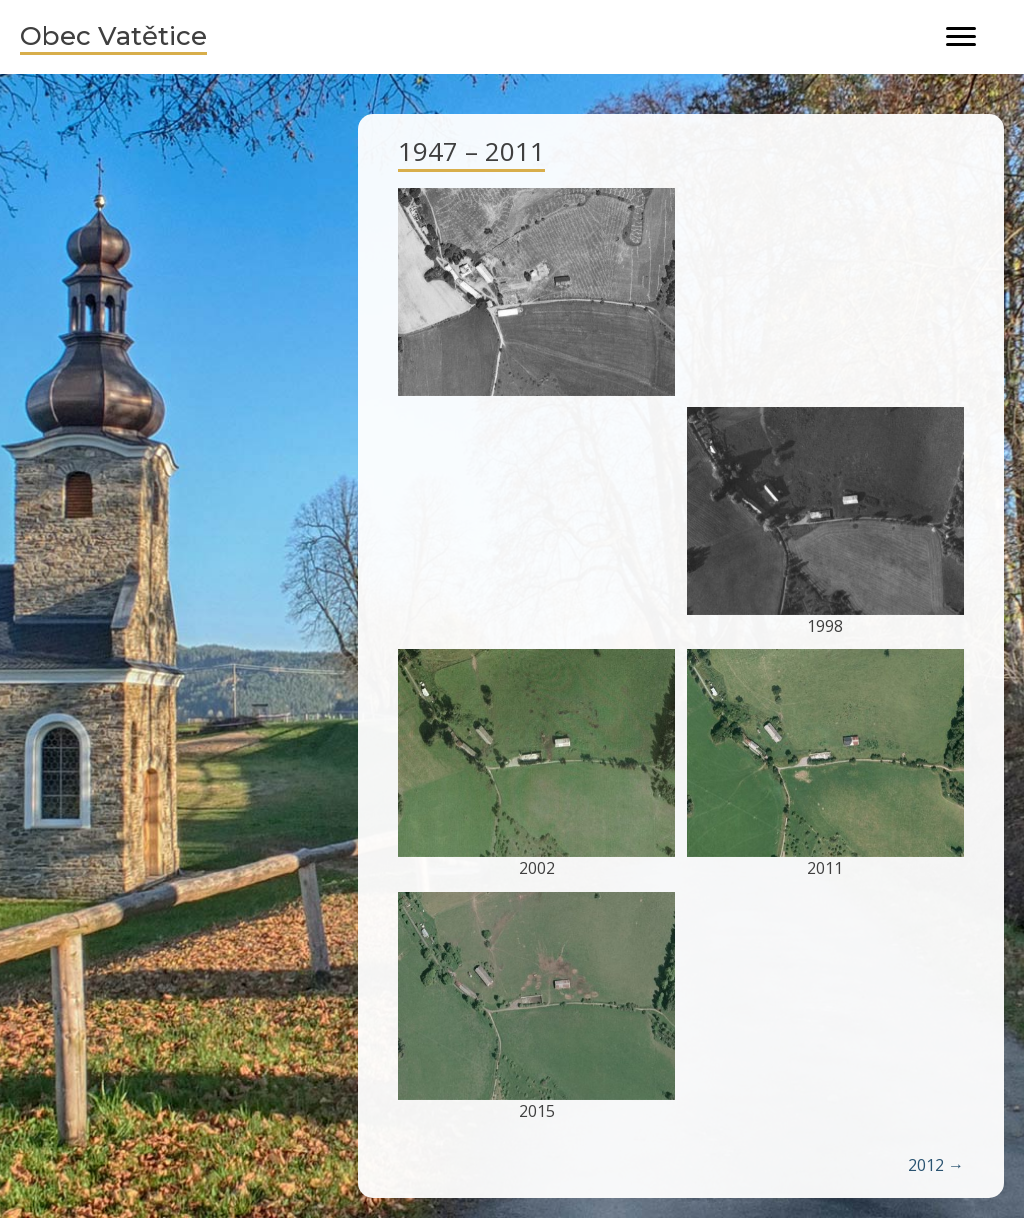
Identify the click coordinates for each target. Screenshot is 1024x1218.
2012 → (936, 1165)
